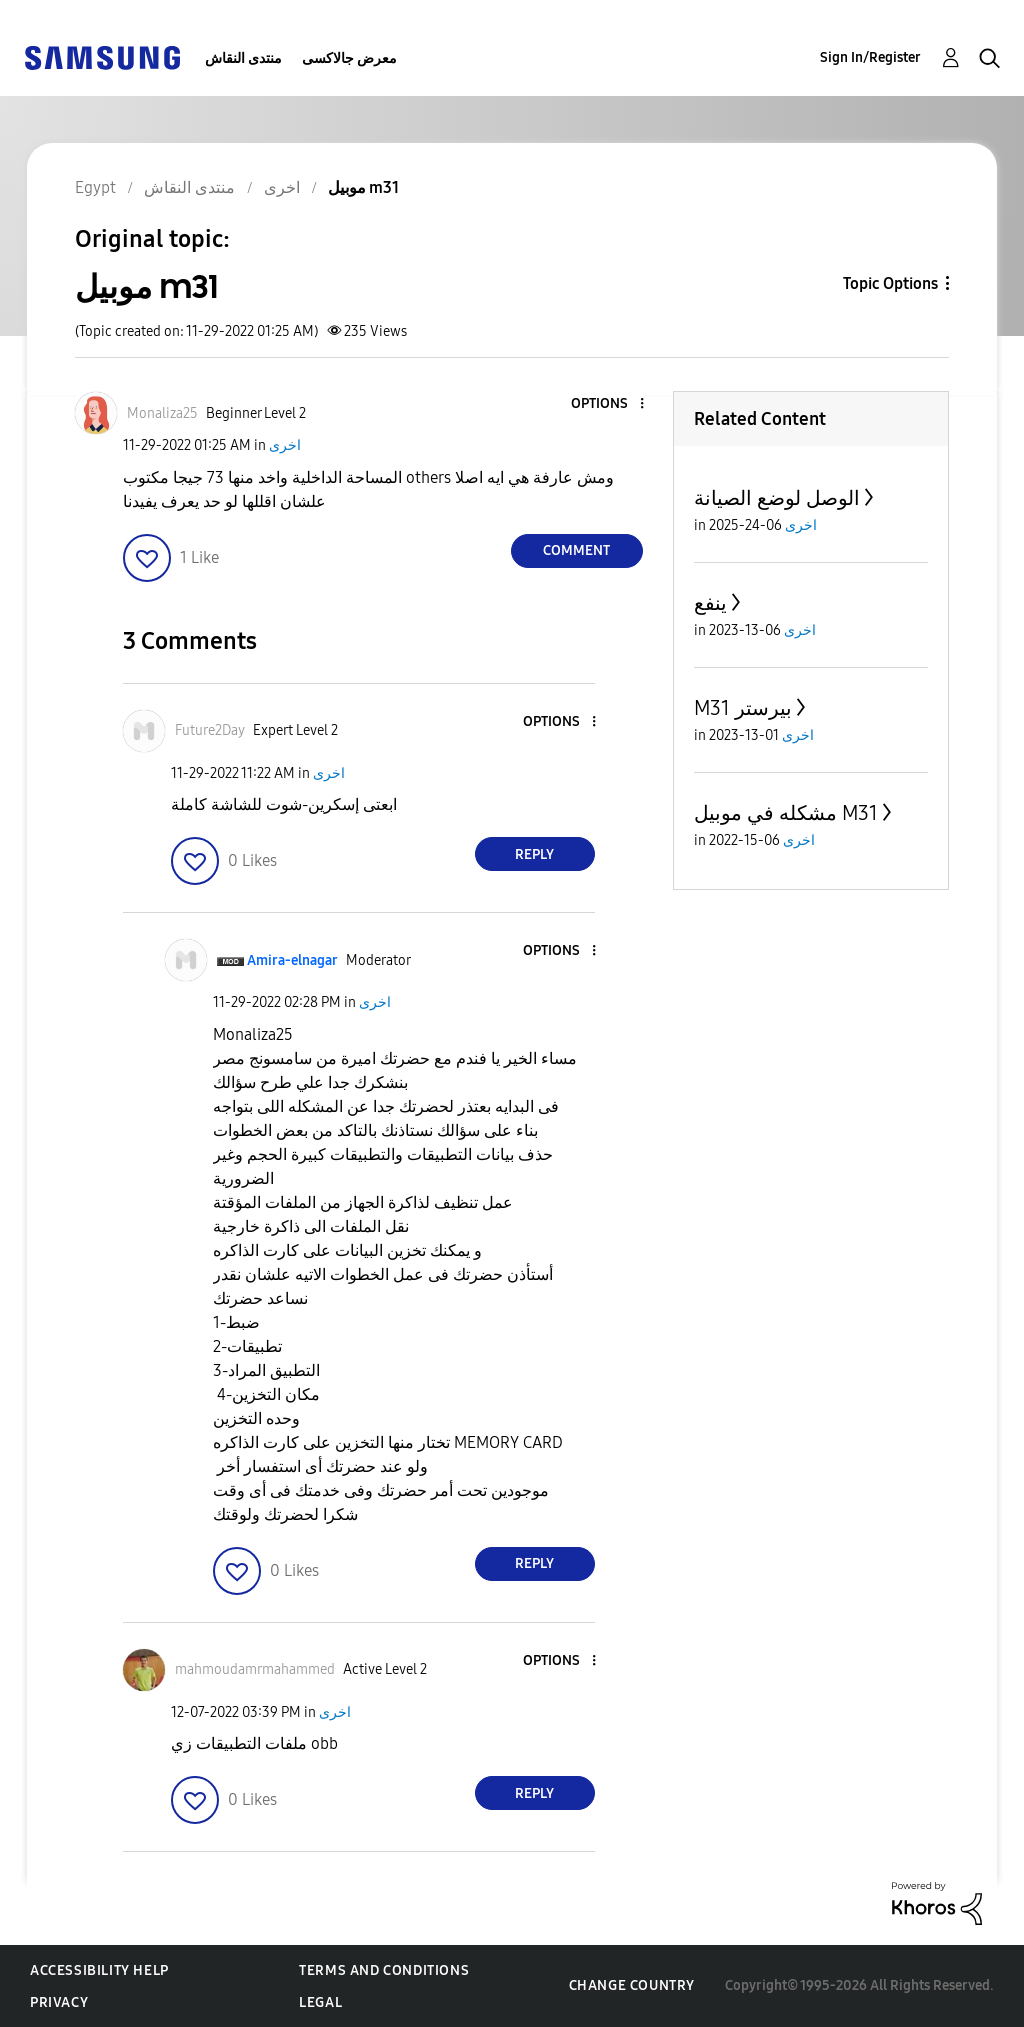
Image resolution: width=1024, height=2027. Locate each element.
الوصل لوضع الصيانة (777, 498)
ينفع (710, 603)
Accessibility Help (99, 1970)
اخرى (285, 445)
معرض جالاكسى (349, 58)
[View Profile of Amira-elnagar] (292, 960)
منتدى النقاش (243, 58)
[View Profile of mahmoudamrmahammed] (255, 1669)
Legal (320, 2002)
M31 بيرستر (743, 708)
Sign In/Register (870, 57)
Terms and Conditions (384, 1970)
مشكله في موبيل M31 (786, 813)
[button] (608, 404)
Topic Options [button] (890, 283)
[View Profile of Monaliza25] (162, 413)
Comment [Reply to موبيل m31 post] (576, 550)
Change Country (632, 1985)
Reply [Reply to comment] (534, 854)
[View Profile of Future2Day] (210, 730)
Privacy (59, 2002)
